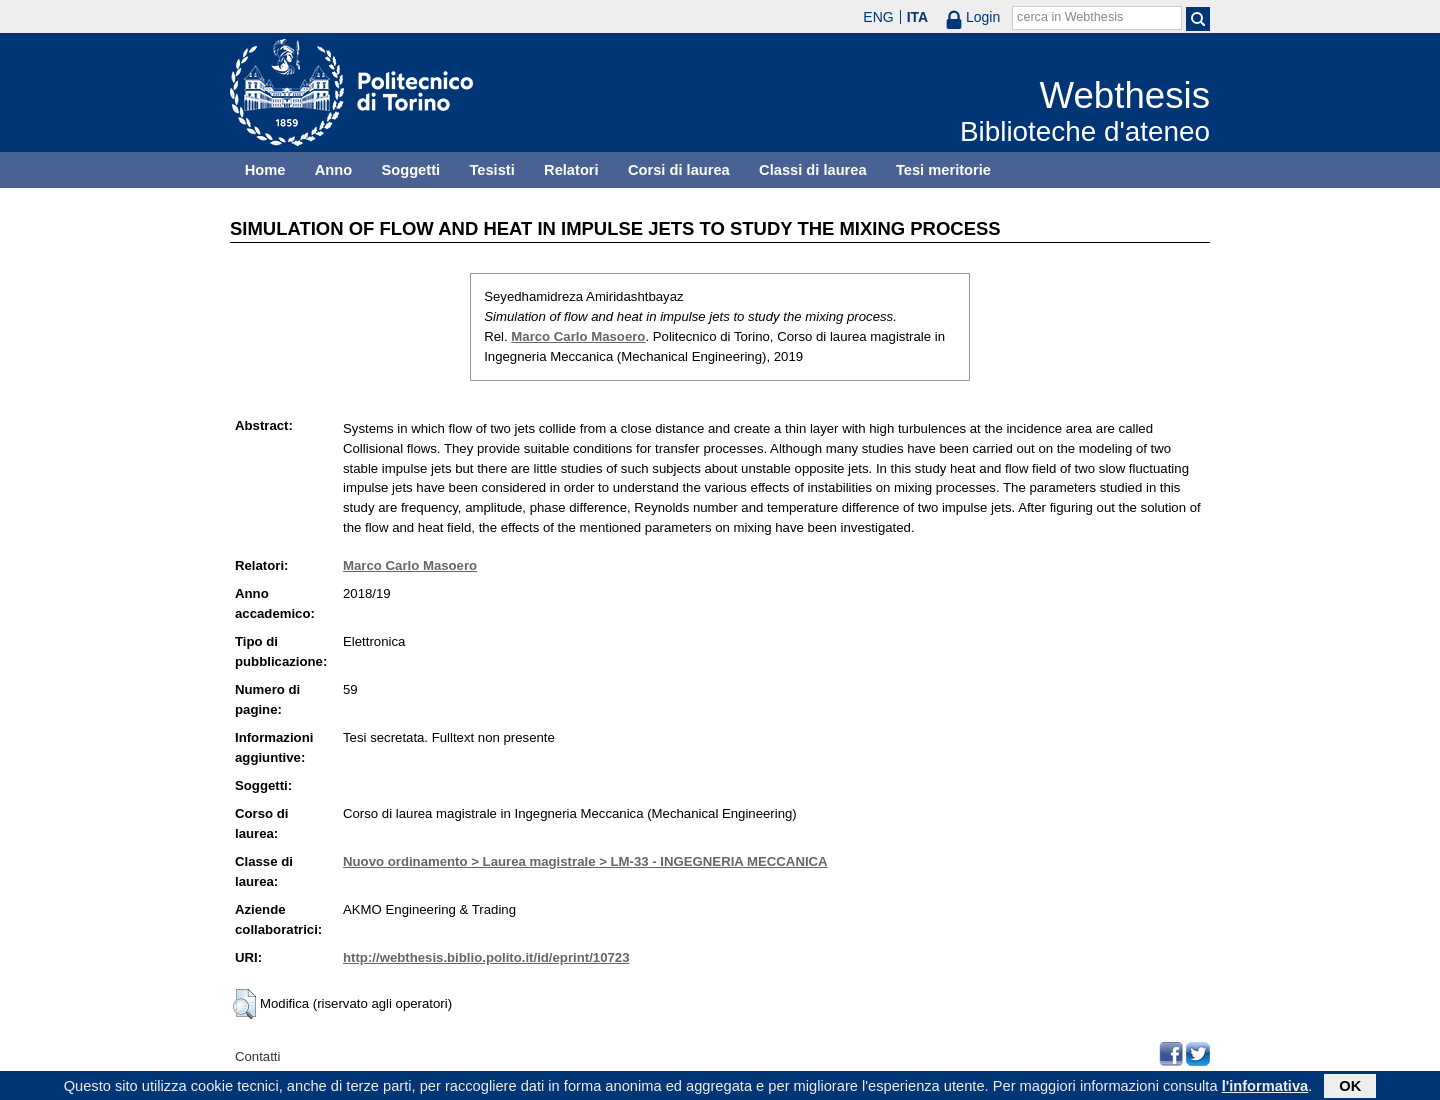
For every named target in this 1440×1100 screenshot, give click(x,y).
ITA (918, 17)
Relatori (571, 170)
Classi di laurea (813, 170)
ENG (878, 17)
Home (265, 170)
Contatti (257, 1056)
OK (1350, 1087)
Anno (333, 170)
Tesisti (491, 170)
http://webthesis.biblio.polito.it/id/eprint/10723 (486, 957)
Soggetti (410, 170)
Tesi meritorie (943, 170)
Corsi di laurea (679, 170)
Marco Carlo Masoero (578, 336)
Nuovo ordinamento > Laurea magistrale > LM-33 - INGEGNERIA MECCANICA (585, 861)
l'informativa (1265, 1087)
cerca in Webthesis (1070, 17)
